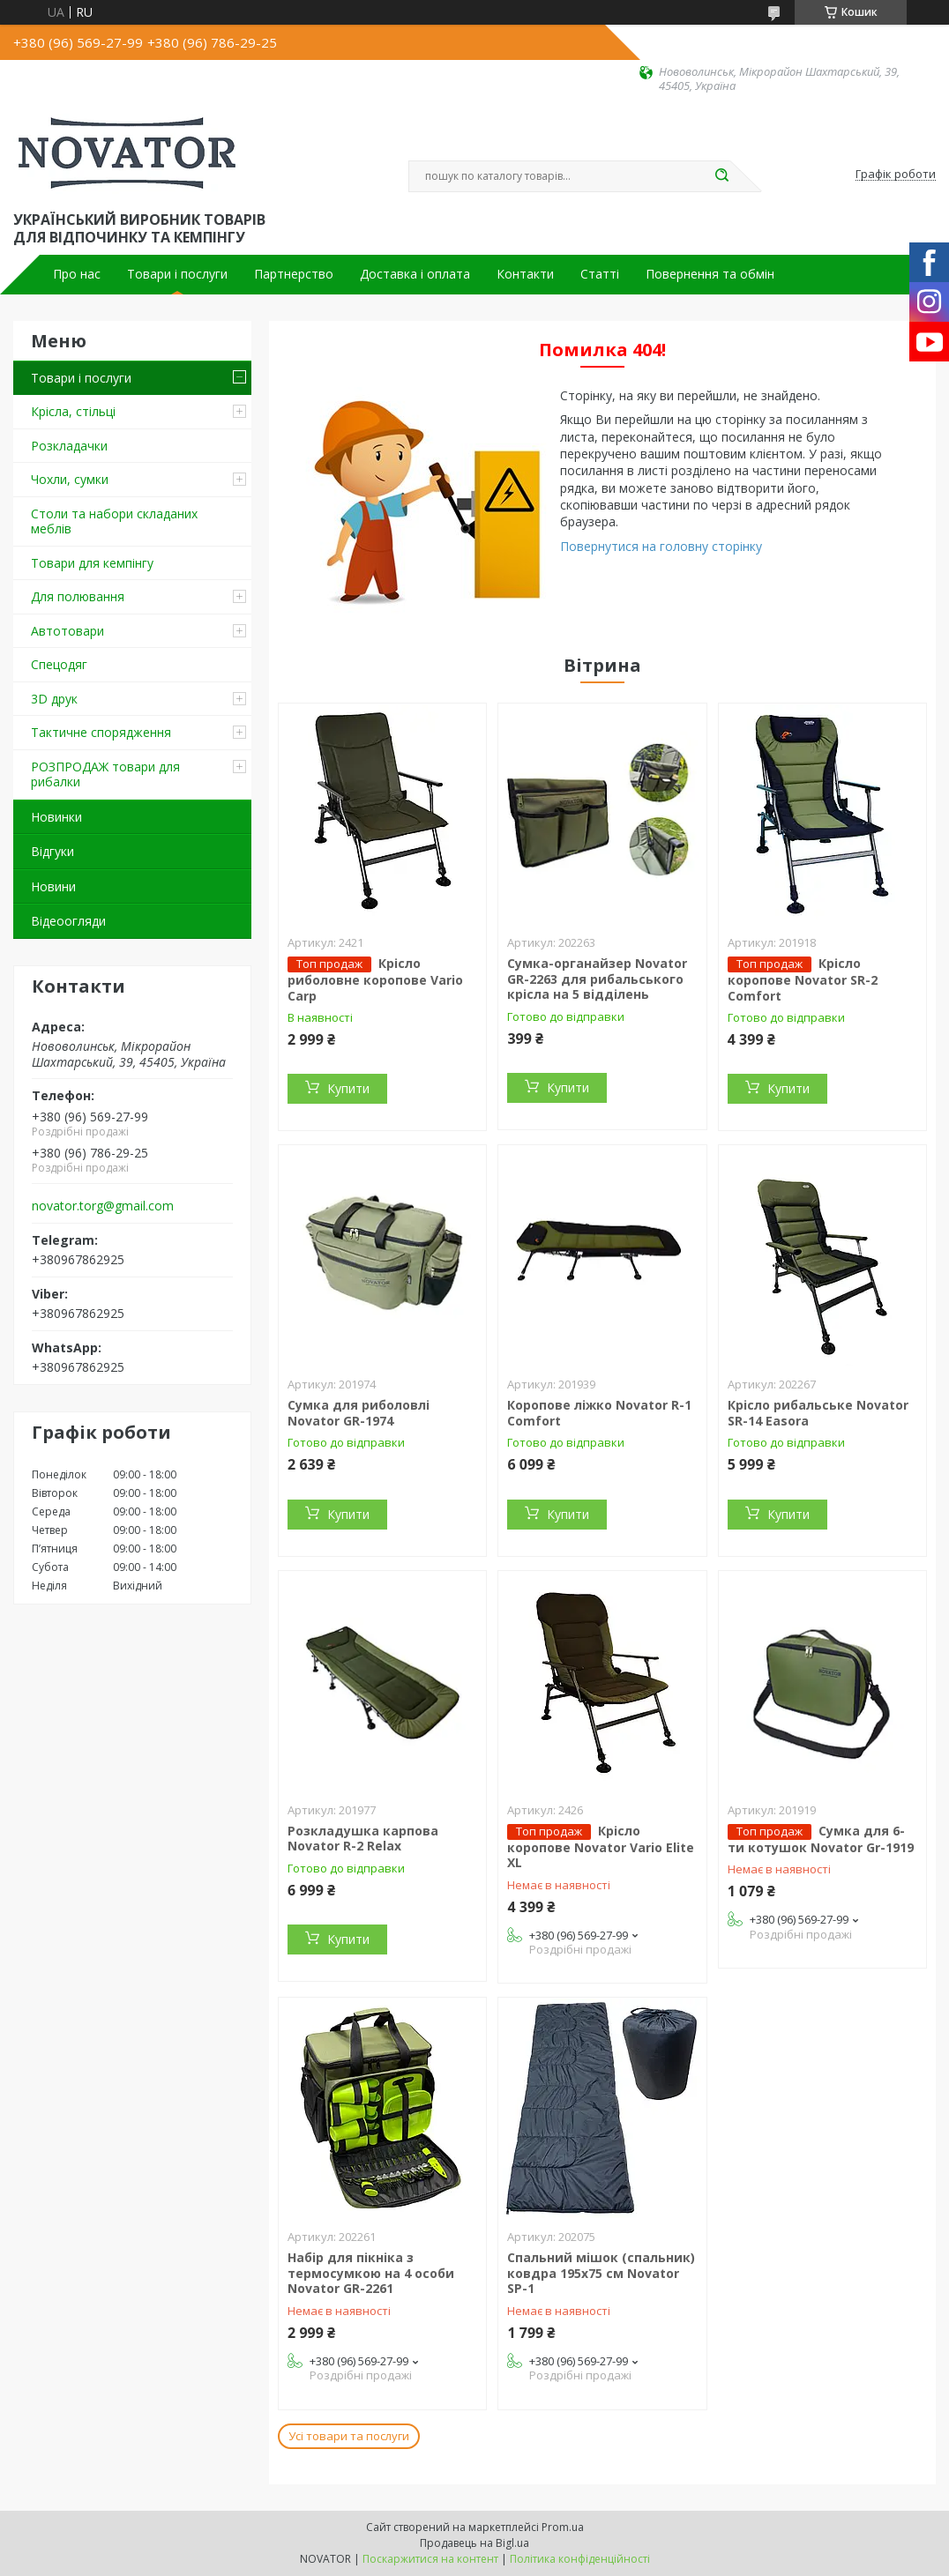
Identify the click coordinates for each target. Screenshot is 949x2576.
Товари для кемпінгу (92, 563)
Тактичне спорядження (101, 732)
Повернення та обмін (710, 274)
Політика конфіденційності (580, 2558)
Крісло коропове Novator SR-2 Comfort (803, 979)
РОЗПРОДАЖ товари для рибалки (105, 774)
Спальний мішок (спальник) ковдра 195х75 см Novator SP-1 (601, 2273)
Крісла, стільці (73, 411)
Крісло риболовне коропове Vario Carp (375, 979)
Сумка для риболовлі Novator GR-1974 (359, 1412)
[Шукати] (721, 176)
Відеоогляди (68, 920)
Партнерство (293, 274)
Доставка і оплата (415, 274)
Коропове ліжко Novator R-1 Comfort (599, 1412)
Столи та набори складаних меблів (114, 521)
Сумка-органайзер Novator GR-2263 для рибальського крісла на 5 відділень (597, 978)
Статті (599, 274)
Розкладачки (69, 445)
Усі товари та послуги (348, 2436)
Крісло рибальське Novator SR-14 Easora (818, 1412)
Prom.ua (563, 2527)
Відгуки (52, 851)
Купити (348, 1088)
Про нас (77, 274)
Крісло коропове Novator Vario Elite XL (600, 1847)
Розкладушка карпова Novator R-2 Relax (363, 1838)
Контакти (525, 274)
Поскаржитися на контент (430, 2558)
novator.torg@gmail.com (103, 1206)
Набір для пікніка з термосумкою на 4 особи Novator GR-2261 (371, 2273)
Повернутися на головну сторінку (661, 546)
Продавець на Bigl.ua (474, 2542)
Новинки (56, 816)
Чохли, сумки (69, 479)
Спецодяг (59, 664)
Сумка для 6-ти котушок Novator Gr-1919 (821, 1839)
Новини (53, 886)
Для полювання (77, 596)
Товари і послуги (177, 274)
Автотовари (67, 630)
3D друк (54, 698)
